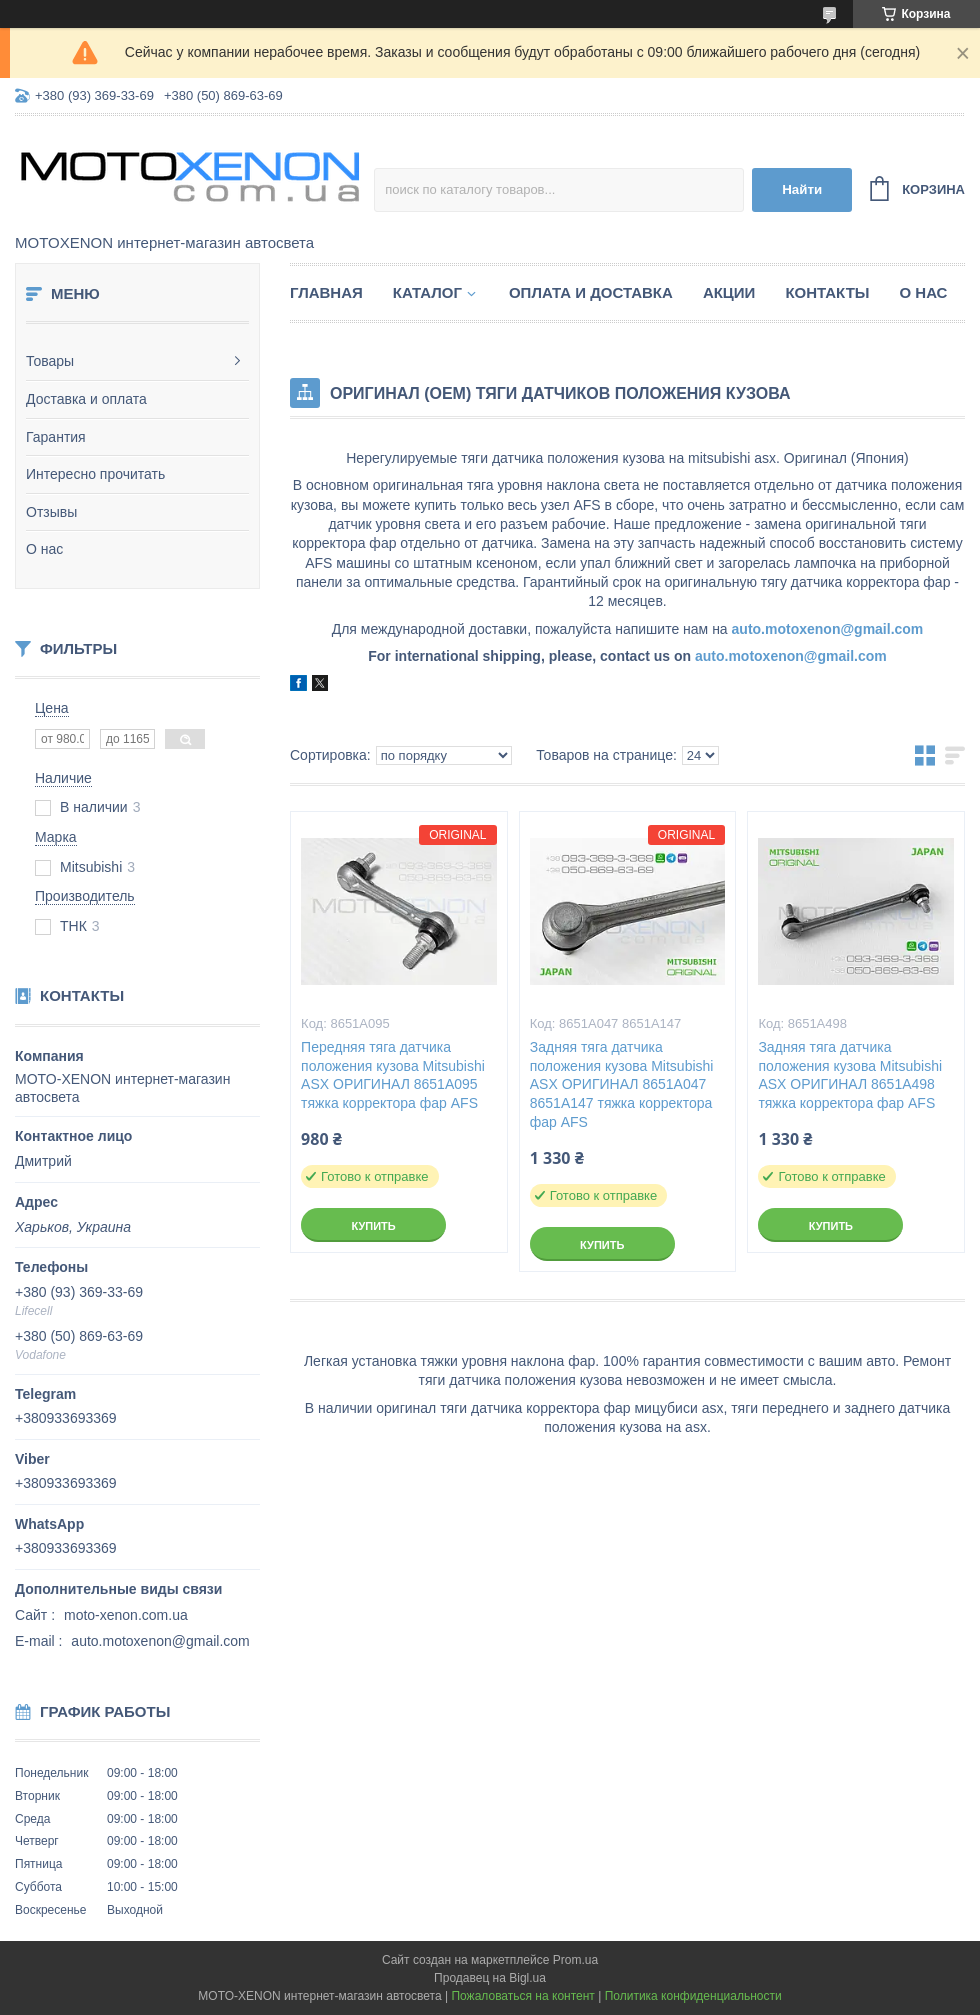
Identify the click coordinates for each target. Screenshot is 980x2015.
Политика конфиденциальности (693, 1996)
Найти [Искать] (802, 189)
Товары (50, 361)
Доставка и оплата (86, 399)
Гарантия (56, 437)
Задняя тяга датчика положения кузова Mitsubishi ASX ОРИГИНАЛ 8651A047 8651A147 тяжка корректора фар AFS (622, 1085)
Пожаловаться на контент (522, 1996)
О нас (44, 549)
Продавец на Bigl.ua (490, 1978)
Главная (326, 292)
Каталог (427, 292)
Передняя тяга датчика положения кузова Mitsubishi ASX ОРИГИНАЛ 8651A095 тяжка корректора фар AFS (393, 1075)
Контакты (827, 292)
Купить (373, 1226)
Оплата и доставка (591, 292)
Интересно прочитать (95, 474)
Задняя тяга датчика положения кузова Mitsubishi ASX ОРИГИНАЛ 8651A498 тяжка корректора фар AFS (850, 1075)
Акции (729, 292)
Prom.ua (575, 1960)
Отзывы (51, 512)
